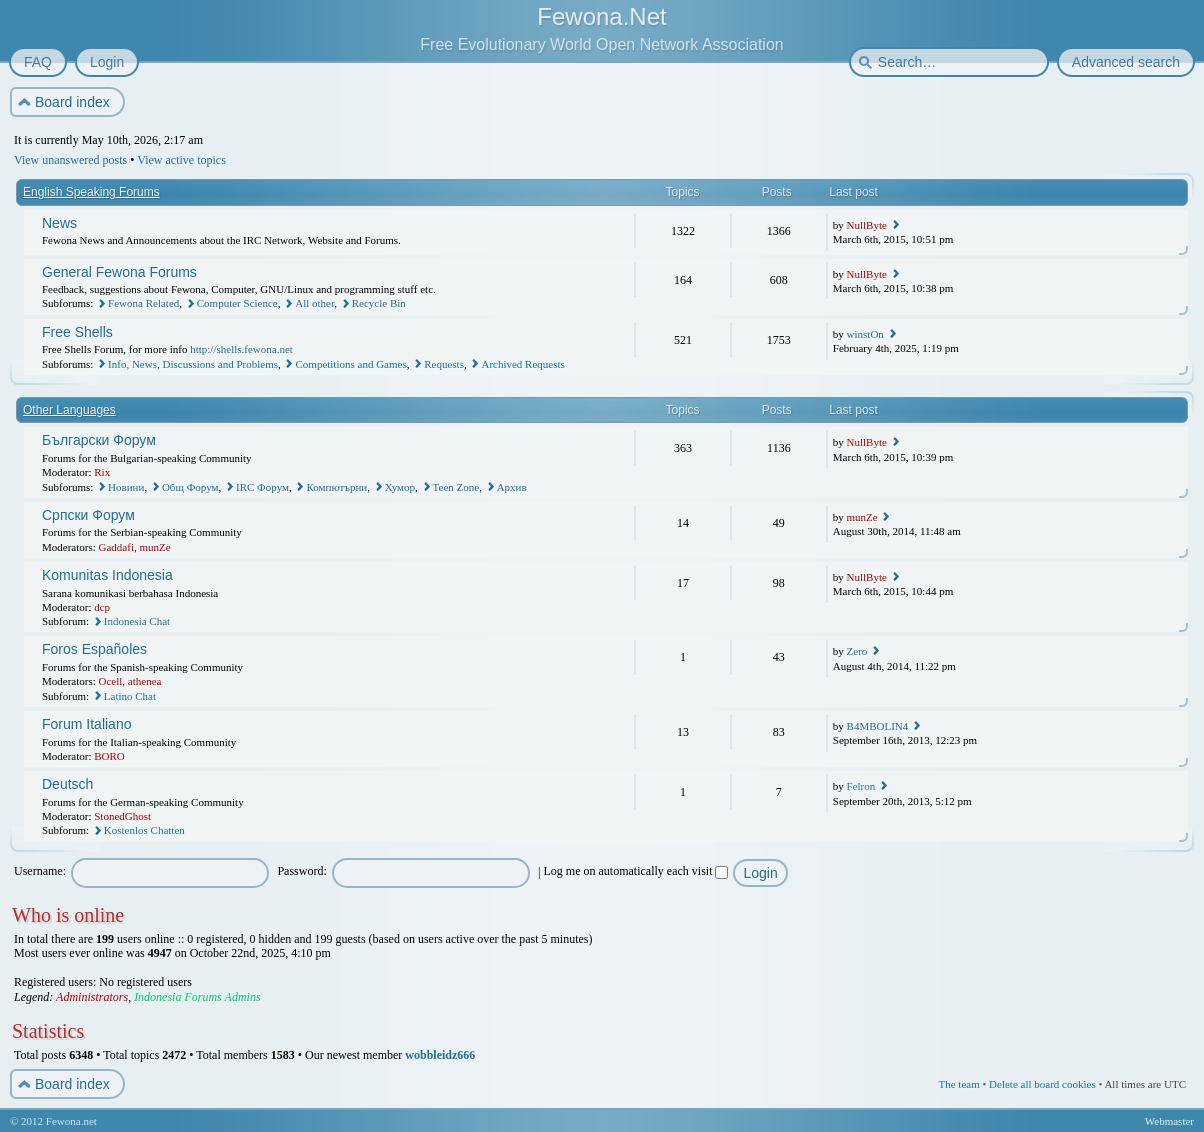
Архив (512, 487)
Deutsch (67, 784)
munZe (154, 547)
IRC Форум (262, 487)
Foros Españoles (94, 649)
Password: (301, 871)
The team (958, 1084)
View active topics (181, 160)
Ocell (111, 681)
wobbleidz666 (440, 1055)
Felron (861, 786)
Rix (102, 472)
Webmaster (1169, 1121)
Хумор (400, 487)
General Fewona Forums (119, 272)
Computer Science (237, 303)
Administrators (92, 997)
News (59, 223)
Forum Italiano (86, 724)
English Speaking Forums (91, 192)
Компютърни (336, 487)
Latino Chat (130, 696)
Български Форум (99, 440)
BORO (109, 756)
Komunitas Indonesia (107, 575)
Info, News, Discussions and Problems (193, 364)
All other (314, 303)
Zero (857, 651)
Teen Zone (456, 487)
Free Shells (77, 332)
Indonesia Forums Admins (197, 997)
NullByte (867, 225)
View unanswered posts (70, 160)
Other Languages (69, 410)
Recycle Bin (379, 303)
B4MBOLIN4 (878, 726)
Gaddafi (116, 547)
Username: (40, 871)
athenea (145, 681)
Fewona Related (143, 303)
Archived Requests (522, 364)
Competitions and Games (350, 364)
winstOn (865, 334)
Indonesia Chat (137, 621)
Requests (444, 364)
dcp (102, 607)
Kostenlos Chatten (144, 830)
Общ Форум (190, 487)
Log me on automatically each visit (636, 871)
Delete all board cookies (1042, 1084)
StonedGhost (122, 816)
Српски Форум (88, 515)
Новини (126, 487)
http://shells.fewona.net (241, 349)
